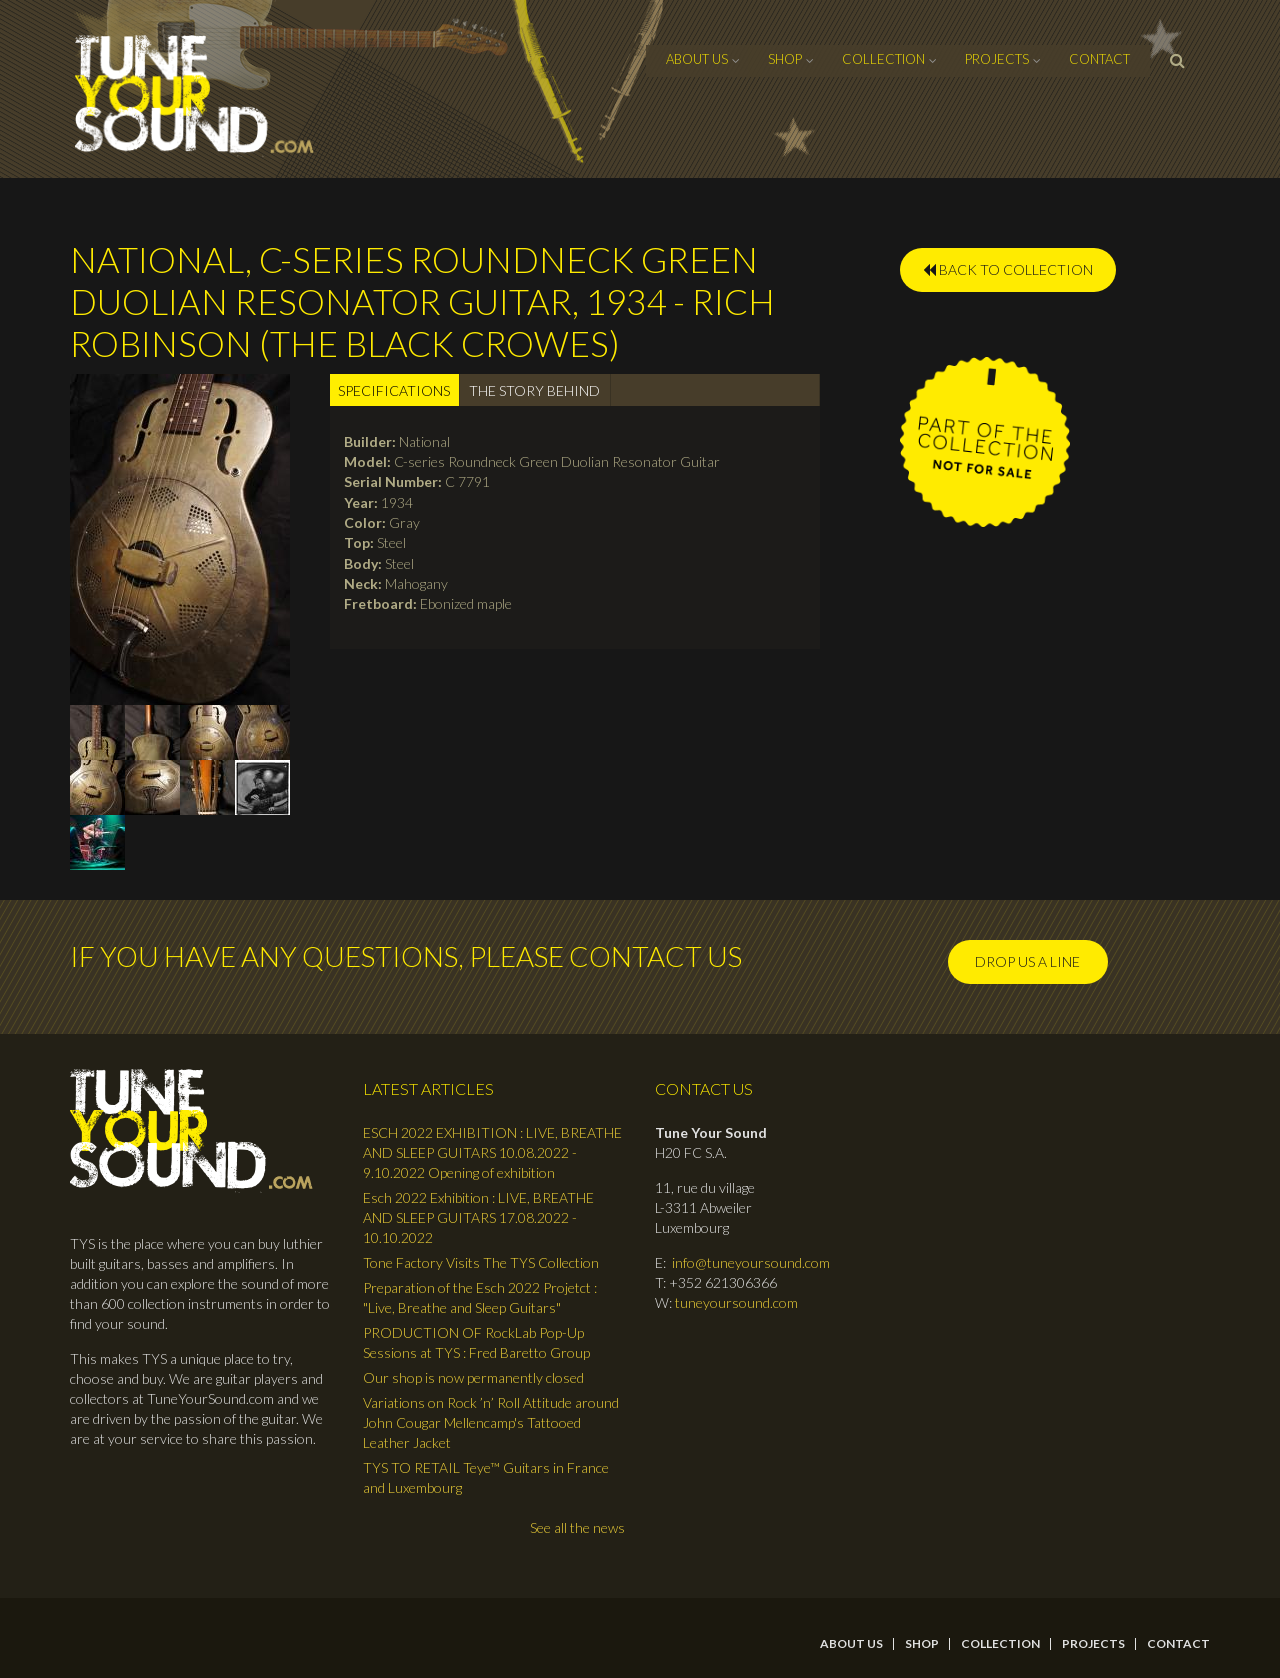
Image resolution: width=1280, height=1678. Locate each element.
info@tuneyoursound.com (751, 1262)
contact (1099, 59)
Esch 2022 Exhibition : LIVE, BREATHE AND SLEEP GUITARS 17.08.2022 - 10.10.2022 (478, 1217)
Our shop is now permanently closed (473, 1377)
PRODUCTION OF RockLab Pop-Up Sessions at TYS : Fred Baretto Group (476, 1342)
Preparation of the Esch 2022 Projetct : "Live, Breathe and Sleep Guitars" (480, 1297)
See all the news (577, 1527)
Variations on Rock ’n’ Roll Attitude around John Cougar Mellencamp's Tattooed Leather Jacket (491, 1422)
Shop (785, 59)
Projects (997, 59)
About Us (697, 59)
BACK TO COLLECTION (1008, 269)
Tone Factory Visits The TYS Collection (481, 1262)
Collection (883, 59)
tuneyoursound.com (736, 1302)
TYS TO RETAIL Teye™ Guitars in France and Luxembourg (486, 1477)
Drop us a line (1027, 961)
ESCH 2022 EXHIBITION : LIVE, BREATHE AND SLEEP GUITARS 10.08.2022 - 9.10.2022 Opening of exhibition (492, 1152)
